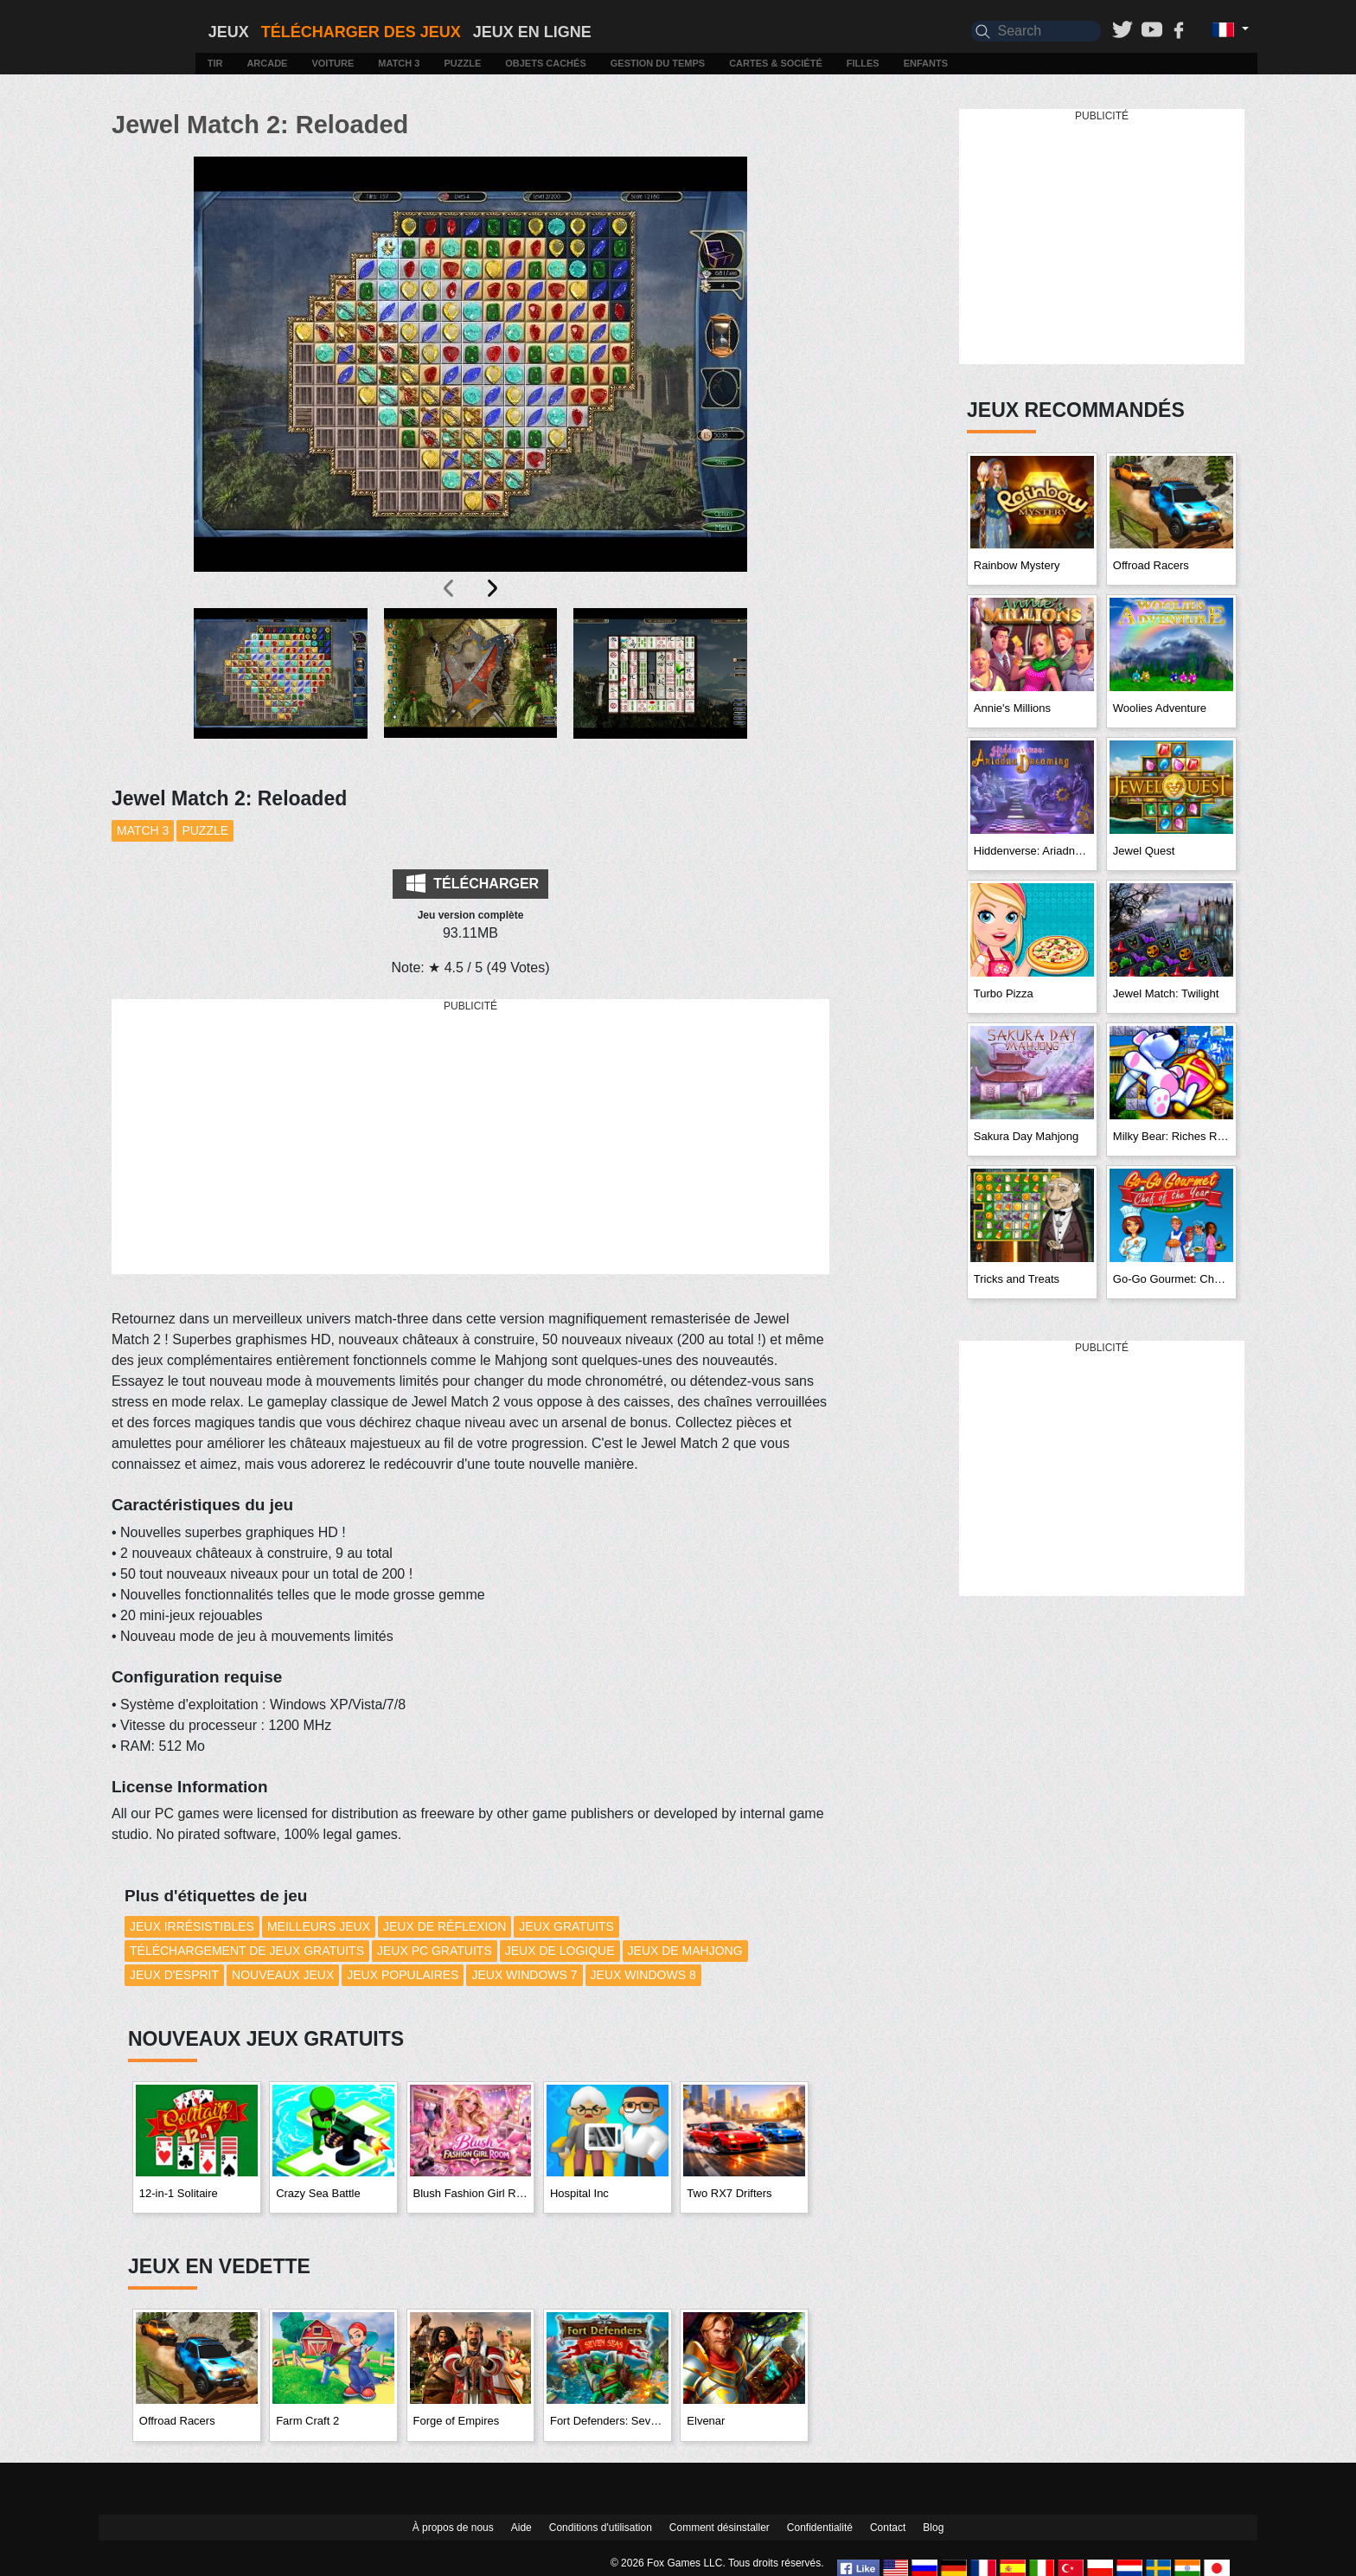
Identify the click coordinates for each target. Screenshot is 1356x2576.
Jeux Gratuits (566, 1926)
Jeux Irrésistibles (192, 1926)
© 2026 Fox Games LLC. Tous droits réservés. (717, 2563)
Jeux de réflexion (444, 1926)
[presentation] (449, 588)
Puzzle (462, 63)
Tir (215, 63)
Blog (933, 2528)
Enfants (926, 63)
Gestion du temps (658, 63)
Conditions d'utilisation (600, 2528)
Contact (887, 2528)
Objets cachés (545, 63)
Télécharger (472, 883)
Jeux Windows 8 (643, 1975)
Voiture (332, 63)
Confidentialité (820, 2528)
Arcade (266, 63)
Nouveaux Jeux (283, 1975)
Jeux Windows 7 (524, 1975)
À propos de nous (453, 2528)
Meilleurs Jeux (318, 1926)
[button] (281, 687)
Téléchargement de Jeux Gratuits (247, 1951)
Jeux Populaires (402, 1975)
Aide (521, 2528)
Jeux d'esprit (174, 1975)
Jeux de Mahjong (685, 1951)
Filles (863, 63)
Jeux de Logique (560, 1951)
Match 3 (398, 63)
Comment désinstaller (719, 2528)
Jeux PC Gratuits (434, 1951)
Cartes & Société (775, 63)
